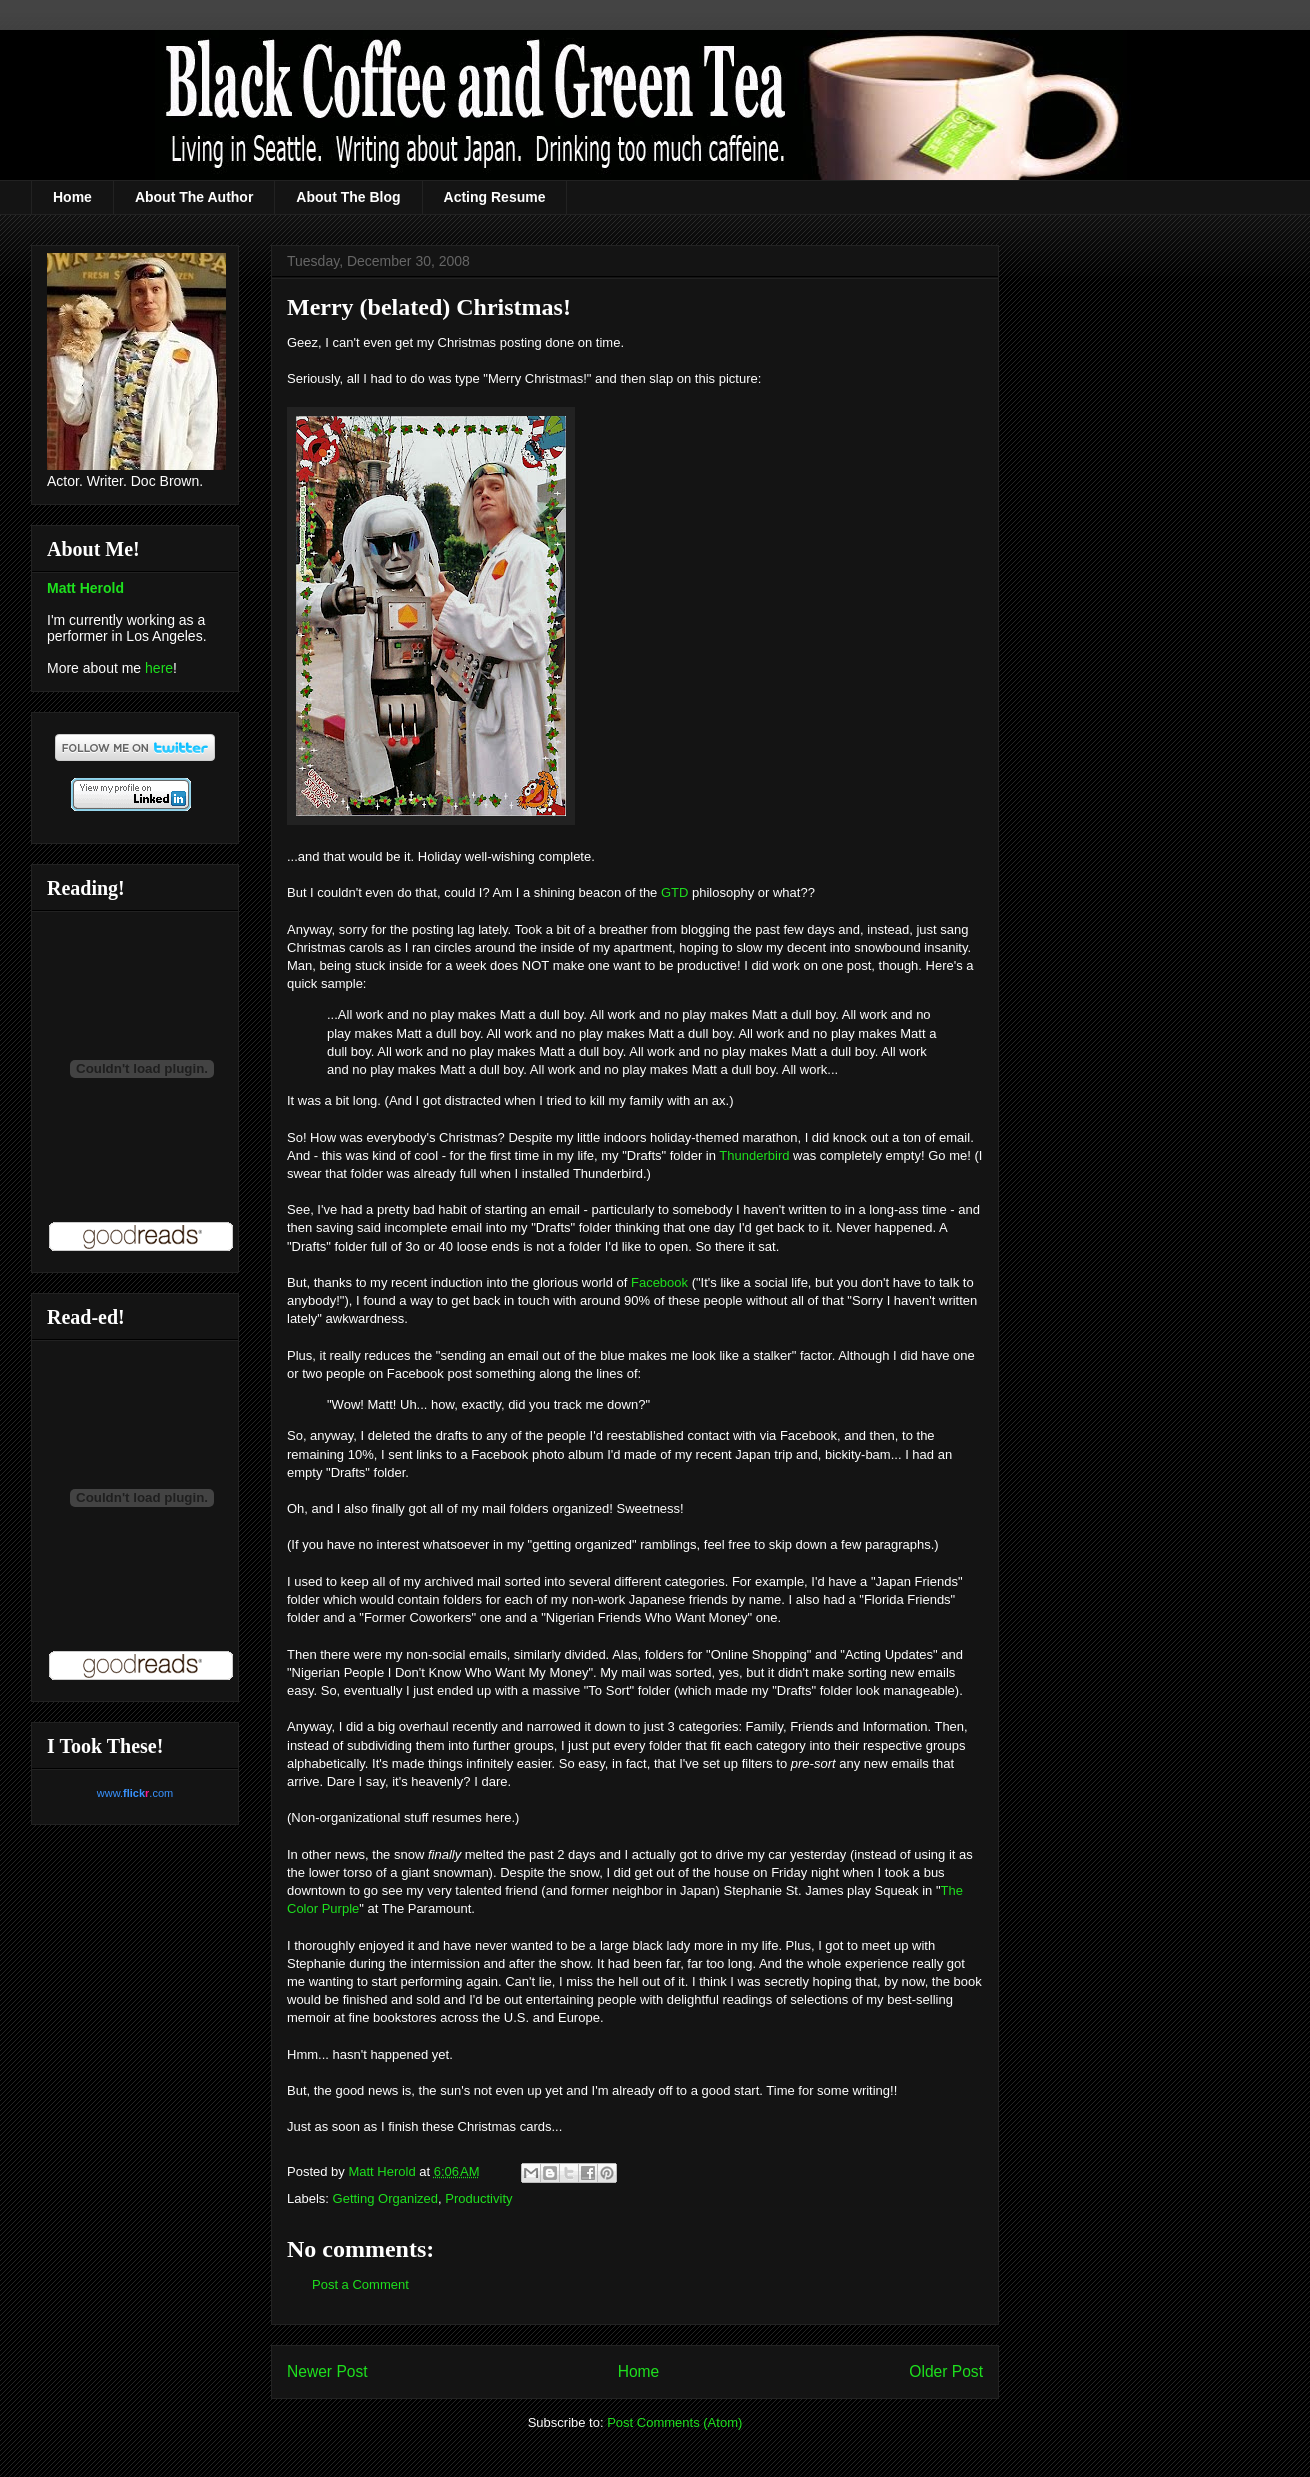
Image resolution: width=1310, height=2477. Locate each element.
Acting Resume (495, 197)
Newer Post (327, 2371)
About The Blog (348, 197)
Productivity (478, 2198)
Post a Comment (360, 2284)
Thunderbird (754, 1155)
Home (72, 197)
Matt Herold (85, 588)
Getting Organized (386, 2198)
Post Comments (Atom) (674, 2422)
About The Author (194, 197)
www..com (135, 1793)
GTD (674, 892)
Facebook (659, 1282)
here (159, 668)
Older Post (946, 2371)
